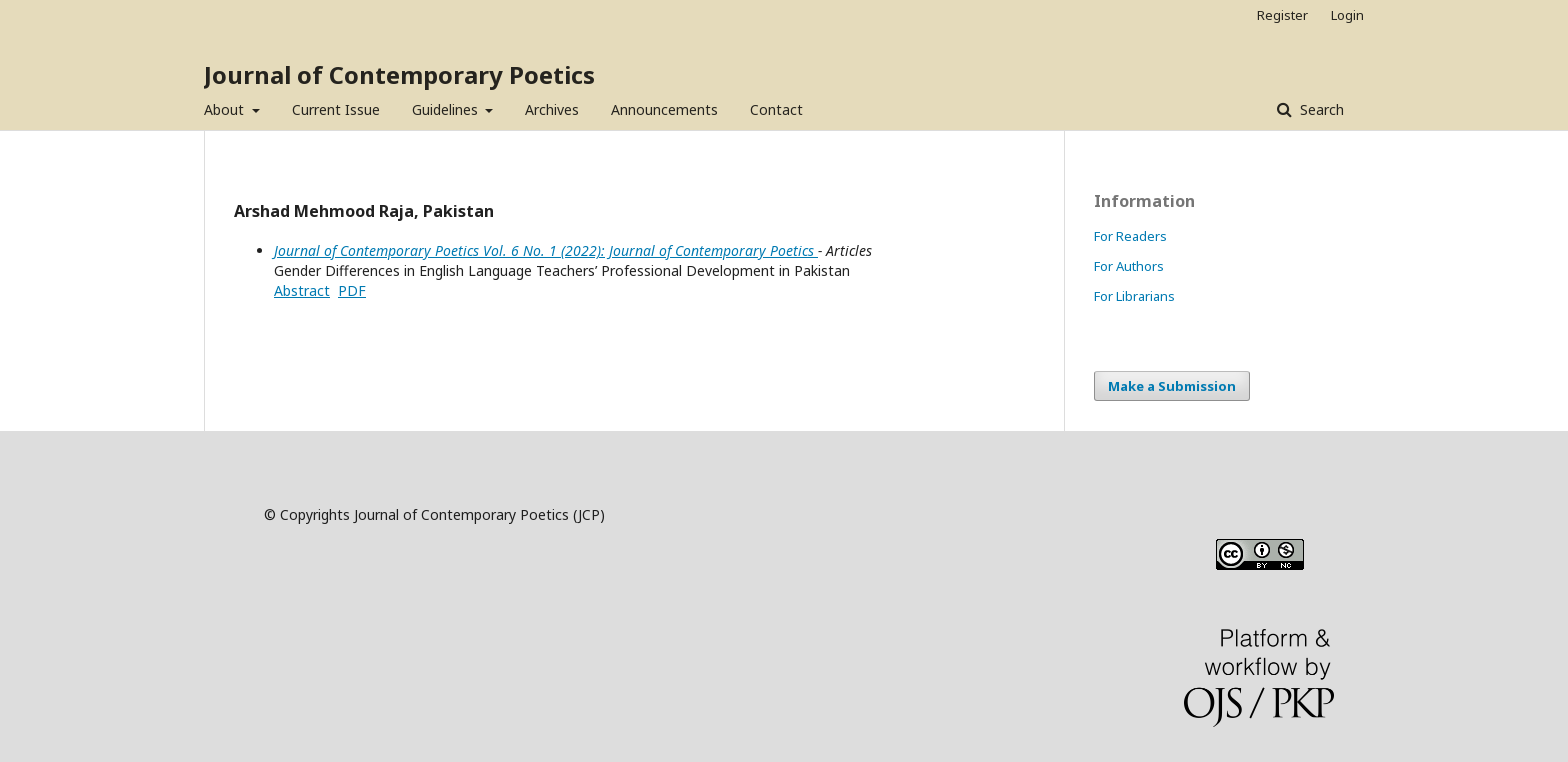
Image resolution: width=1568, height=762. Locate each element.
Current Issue (336, 109)
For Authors (1129, 266)
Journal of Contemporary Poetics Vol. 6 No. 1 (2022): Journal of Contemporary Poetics (546, 250)
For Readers (1130, 236)
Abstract (302, 290)
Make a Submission (1172, 386)
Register (1282, 15)
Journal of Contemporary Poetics (399, 74)
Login (1347, 15)
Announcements (664, 109)
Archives (552, 109)
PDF (352, 290)
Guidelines (447, 109)
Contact (776, 109)
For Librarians (1134, 296)
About (226, 109)
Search (1320, 109)
